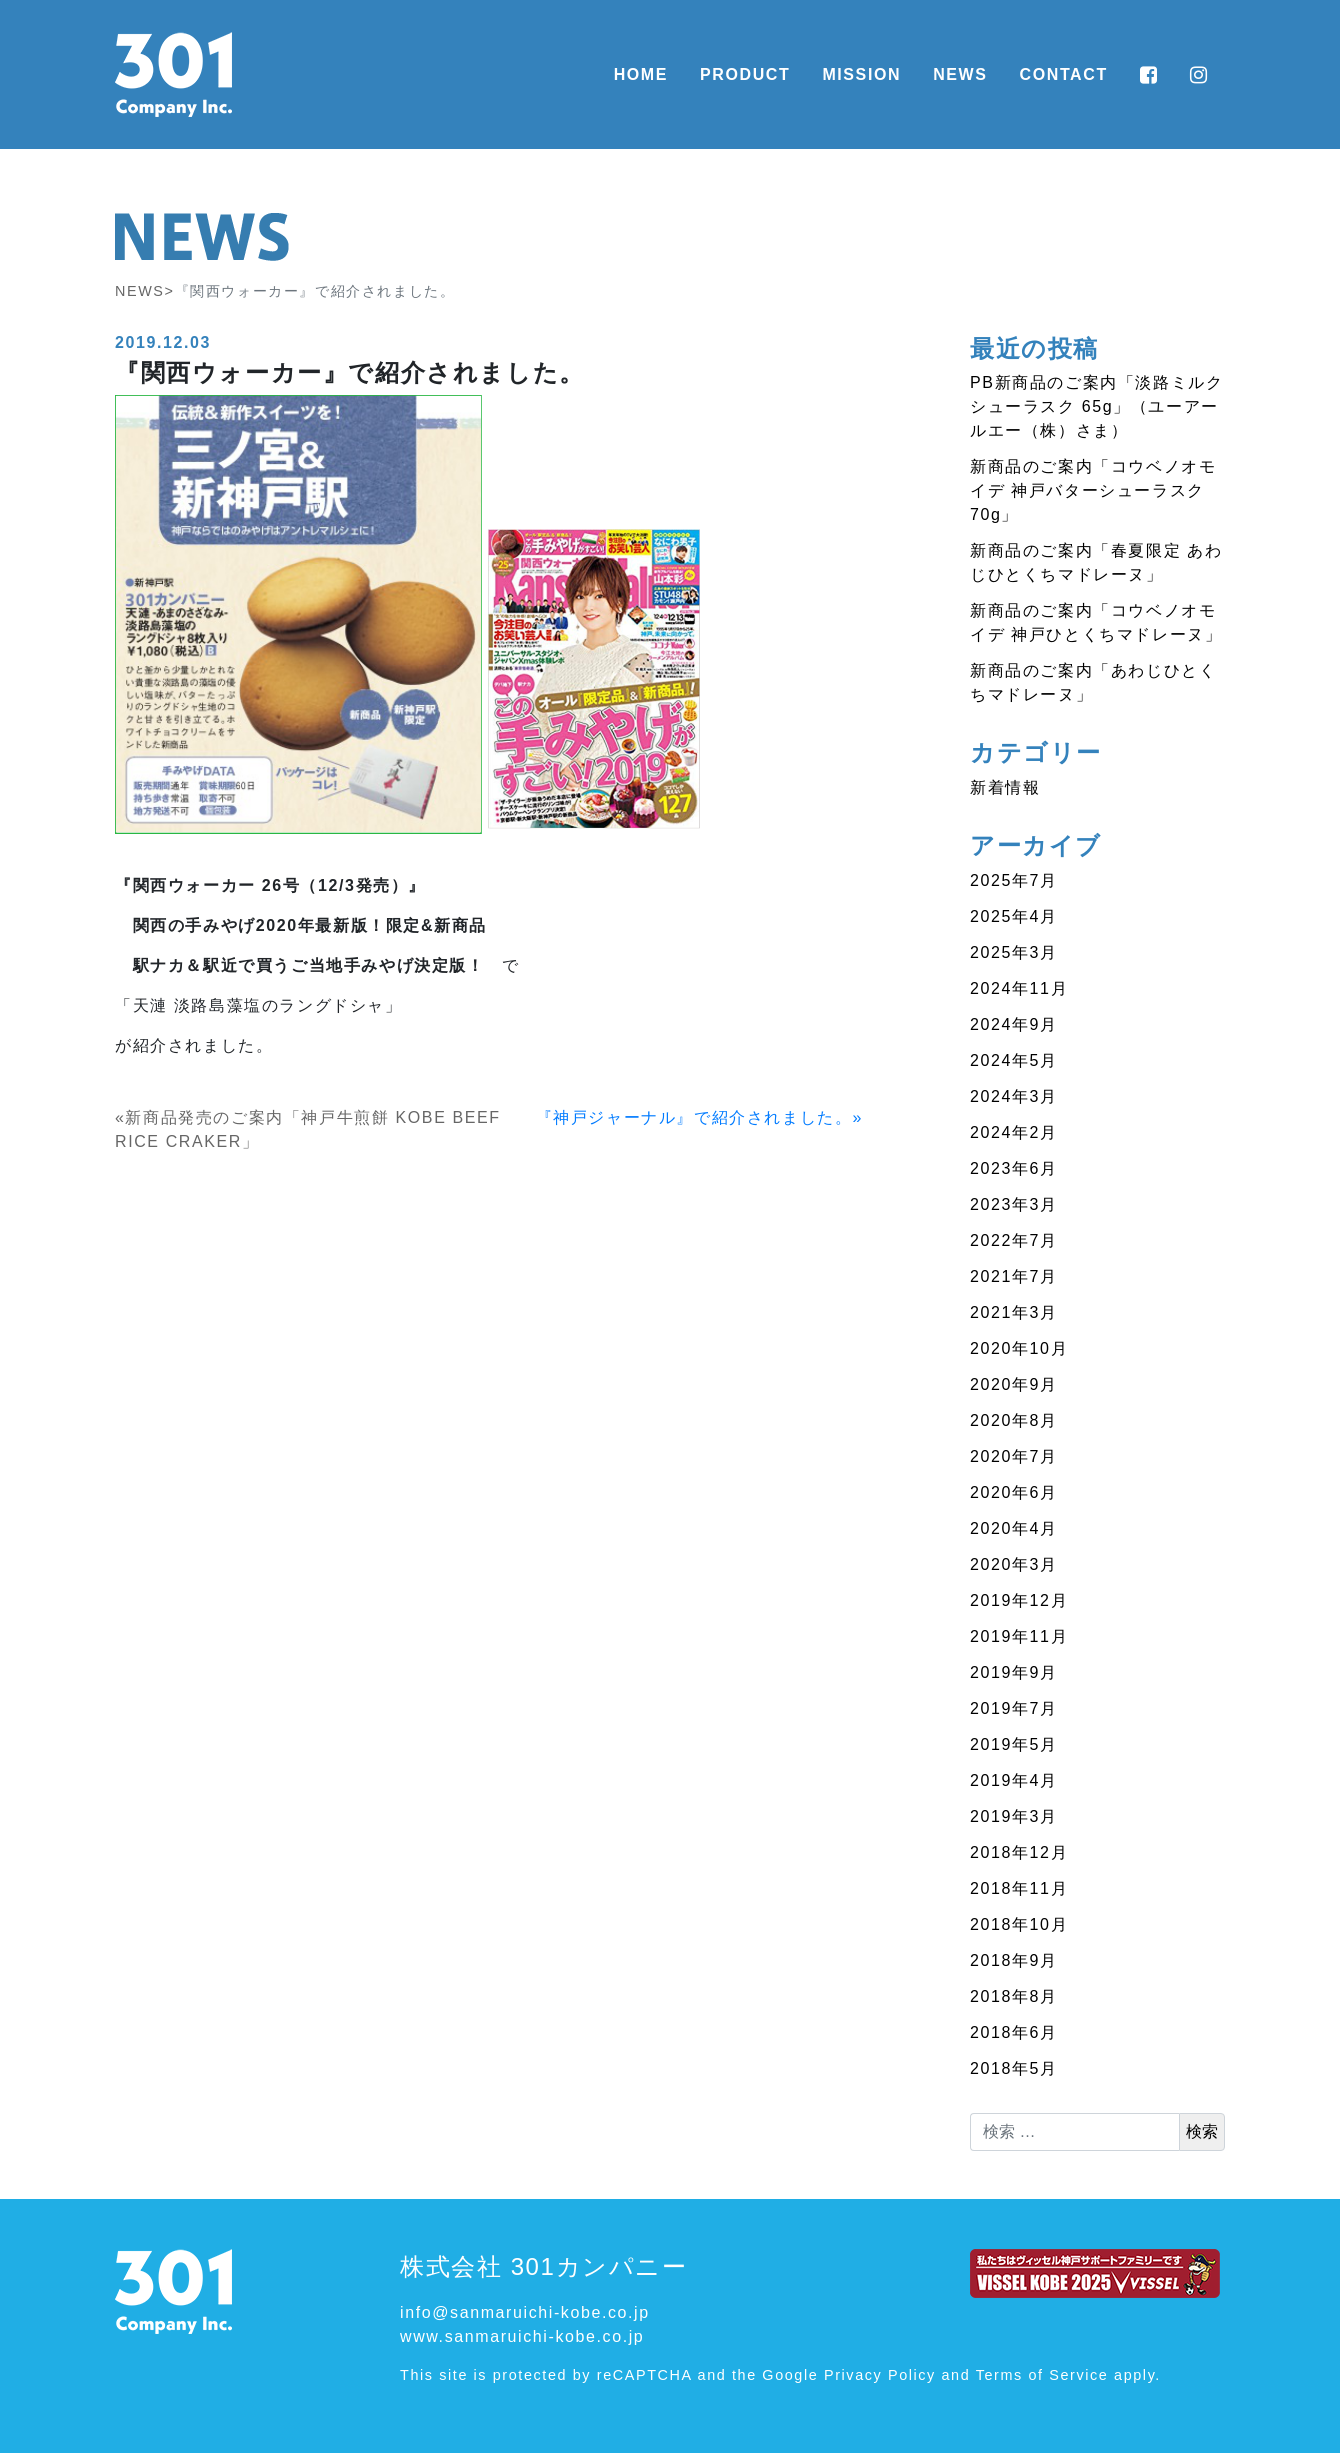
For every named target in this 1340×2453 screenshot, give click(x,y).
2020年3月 (1014, 1564)
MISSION (861, 74)
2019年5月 (1014, 1744)
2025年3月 (1014, 952)
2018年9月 (1014, 1960)
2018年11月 (1019, 1888)
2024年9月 (1014, 1024)
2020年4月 (1014, 1528)
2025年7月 (1014, 880)
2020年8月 (1014, 1420)
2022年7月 (1014, 1240)
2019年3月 (1014, 1816)
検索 (1202, 2131)
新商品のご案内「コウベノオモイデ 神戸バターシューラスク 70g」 (1093, 490)
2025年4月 (1014, 916)
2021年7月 (1014, 1276)
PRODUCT (745, 74)
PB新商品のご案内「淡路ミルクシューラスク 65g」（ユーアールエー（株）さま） (1096, 406)
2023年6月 (1014, 1168)
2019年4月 (1014, 1780)
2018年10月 (1019, 1924)
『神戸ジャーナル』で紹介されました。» (699, 1117)
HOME (641, 74)
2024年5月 (1014, 1060)
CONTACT (1064, 74)
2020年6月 (1014, 1492)
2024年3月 (1014, 1096)
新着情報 (1005, 787)
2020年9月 (1014, 1384)
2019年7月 (1014, 1708)
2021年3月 (1014, 1312)
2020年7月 (1014, 1456)
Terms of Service (1042, 2375)
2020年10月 (1019, 1348)
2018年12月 (1019, 1852)
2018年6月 (1014, 2032)
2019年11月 (1019, 1636)
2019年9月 (1014, 1672)
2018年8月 (1014, 1996)
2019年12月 (1019, 1600)
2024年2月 (1014, 1132)
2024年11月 (1019, 988)
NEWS (960, 74)
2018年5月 (1014, 2068)
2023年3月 (1014, 1204)
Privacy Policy (880, 2375)
